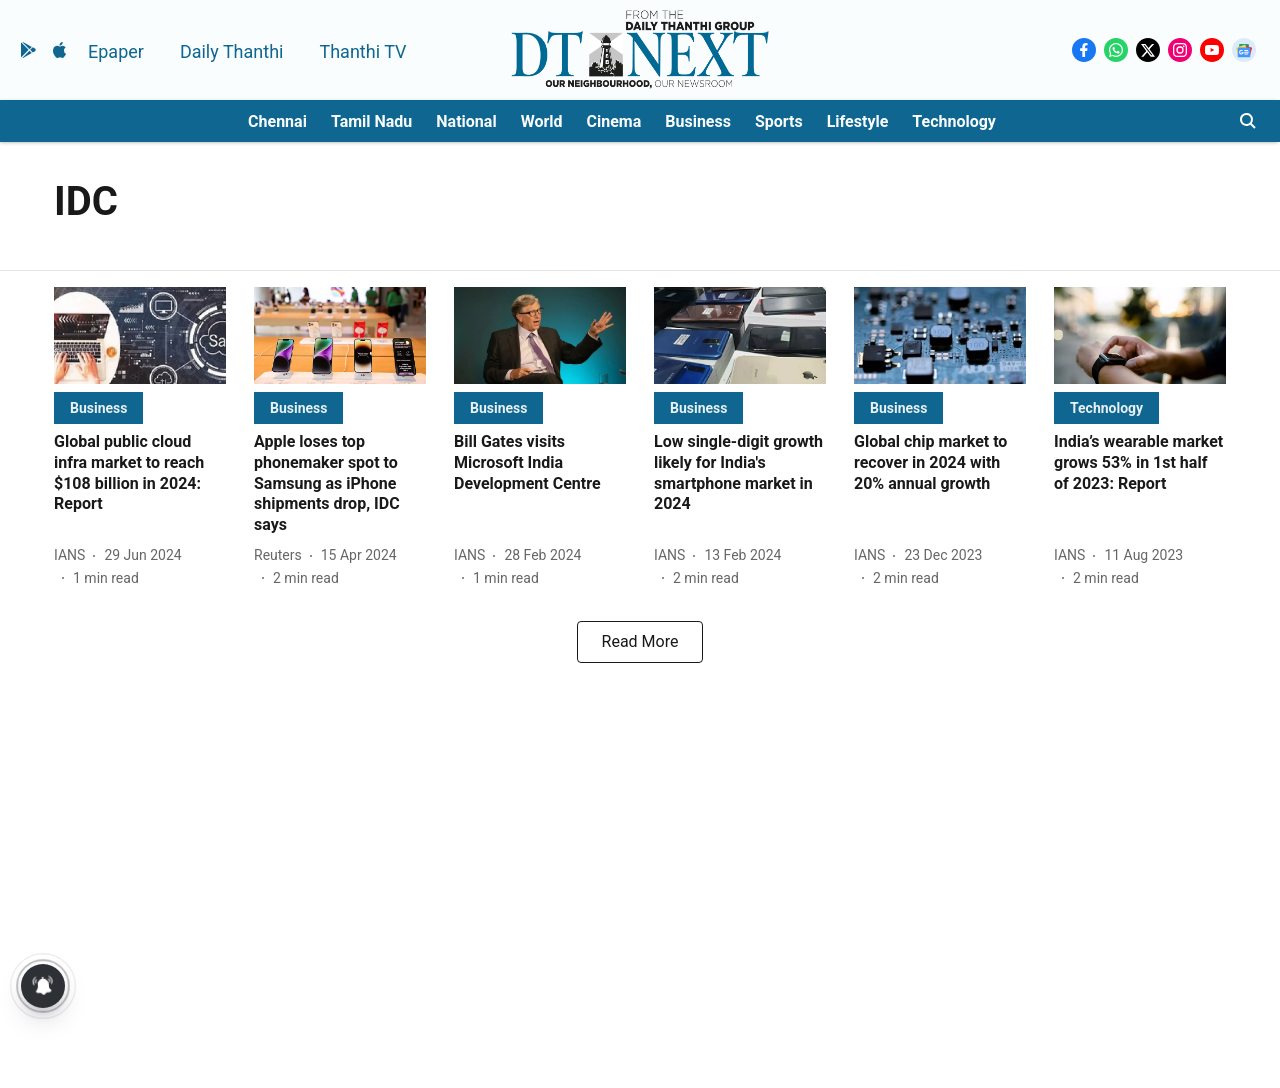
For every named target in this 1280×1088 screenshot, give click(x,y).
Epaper (116, 51)
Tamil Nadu (371, 121)
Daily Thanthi (232, 51)
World (542, 121)
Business (698, 121)
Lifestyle (858, 121)
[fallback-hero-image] (140, 335)
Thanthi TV (362, 51)
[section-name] (98, 407)
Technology (954, 121)
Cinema (614, 121)
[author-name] (73, 555)
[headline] (140, 473)
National (466, 121)
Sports (779, 121)
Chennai (277, 121)
